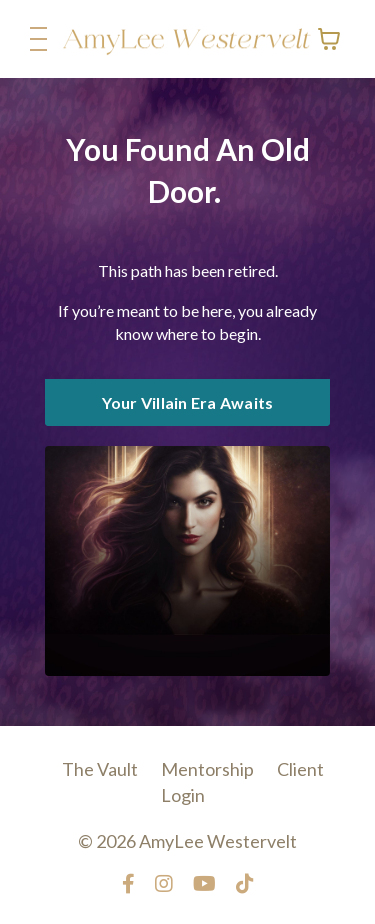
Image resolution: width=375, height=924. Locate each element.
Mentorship (207, 769)
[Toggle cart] (329, 39)
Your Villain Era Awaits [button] (188, 402)
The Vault (101, 769)
